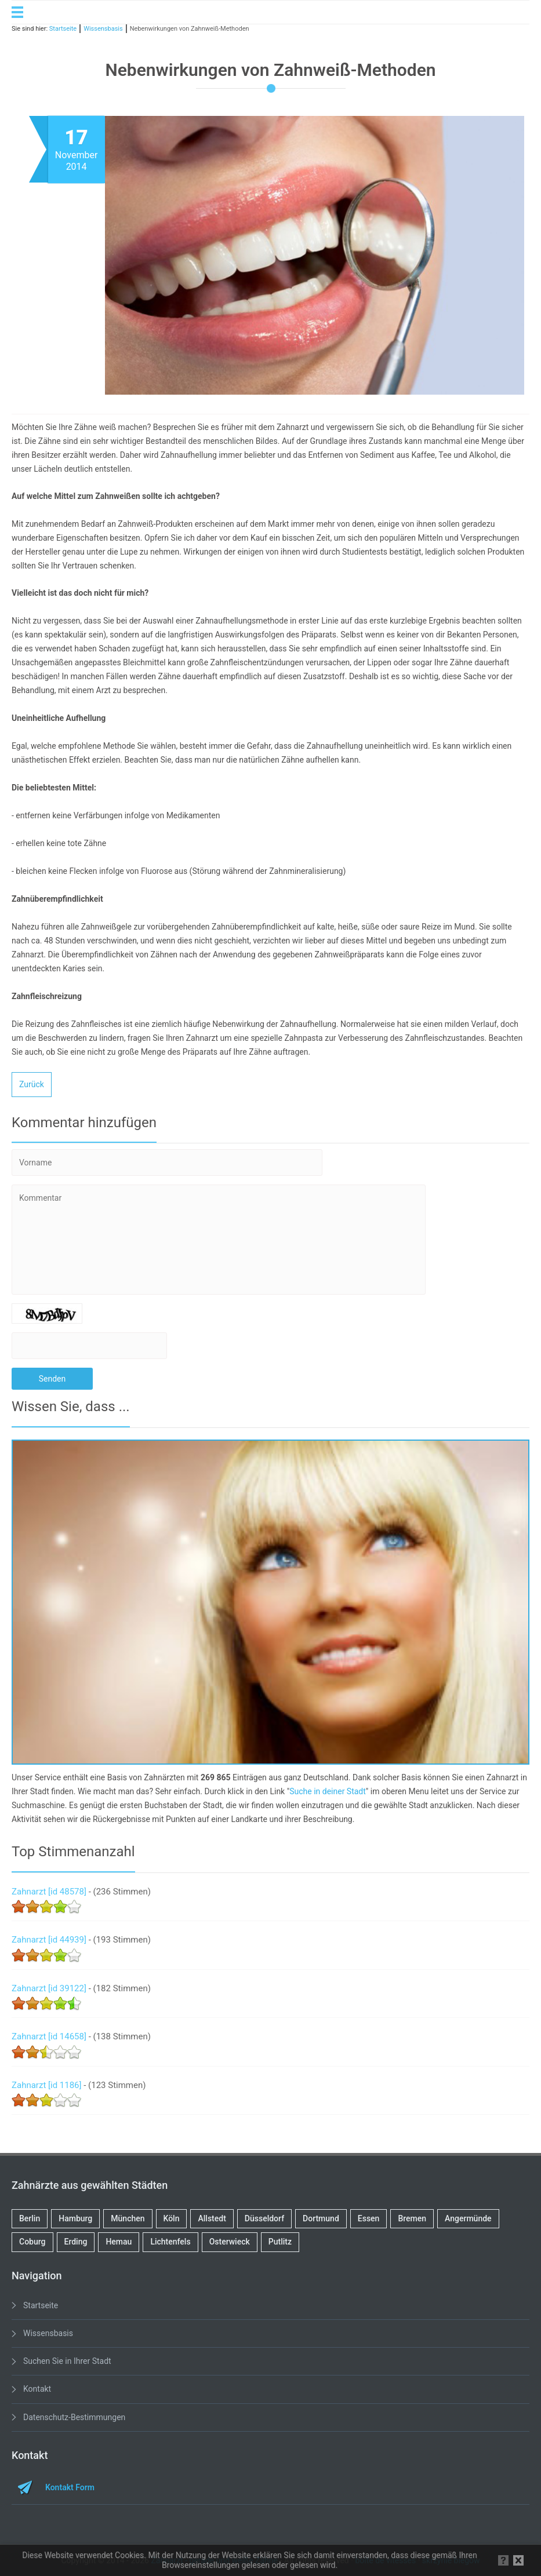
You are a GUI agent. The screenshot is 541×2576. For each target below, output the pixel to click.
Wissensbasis (48, 2333)
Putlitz (280, 2241)
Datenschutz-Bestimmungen (74, 2417)
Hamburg (75, 2218)
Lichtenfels (170, 2241)
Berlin (29, 2218)
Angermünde (468, 2218)
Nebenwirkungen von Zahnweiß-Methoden (189, 28)
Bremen (412, 2218)
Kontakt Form (70, 2487)
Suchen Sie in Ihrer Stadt (67, 2361)
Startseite (40, 2305)
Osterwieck (229, 2241)
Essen (369, 2218)
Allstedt (212, 2218)
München (127, 2218)
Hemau (119, 2241)
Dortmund (321, 2218)
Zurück (31, 1084)
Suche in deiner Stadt (327, 1791)
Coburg (32, 2241)
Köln (172, 2218)
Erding (76, 2241)
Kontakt (37, 2388)
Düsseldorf (264, 2218)
